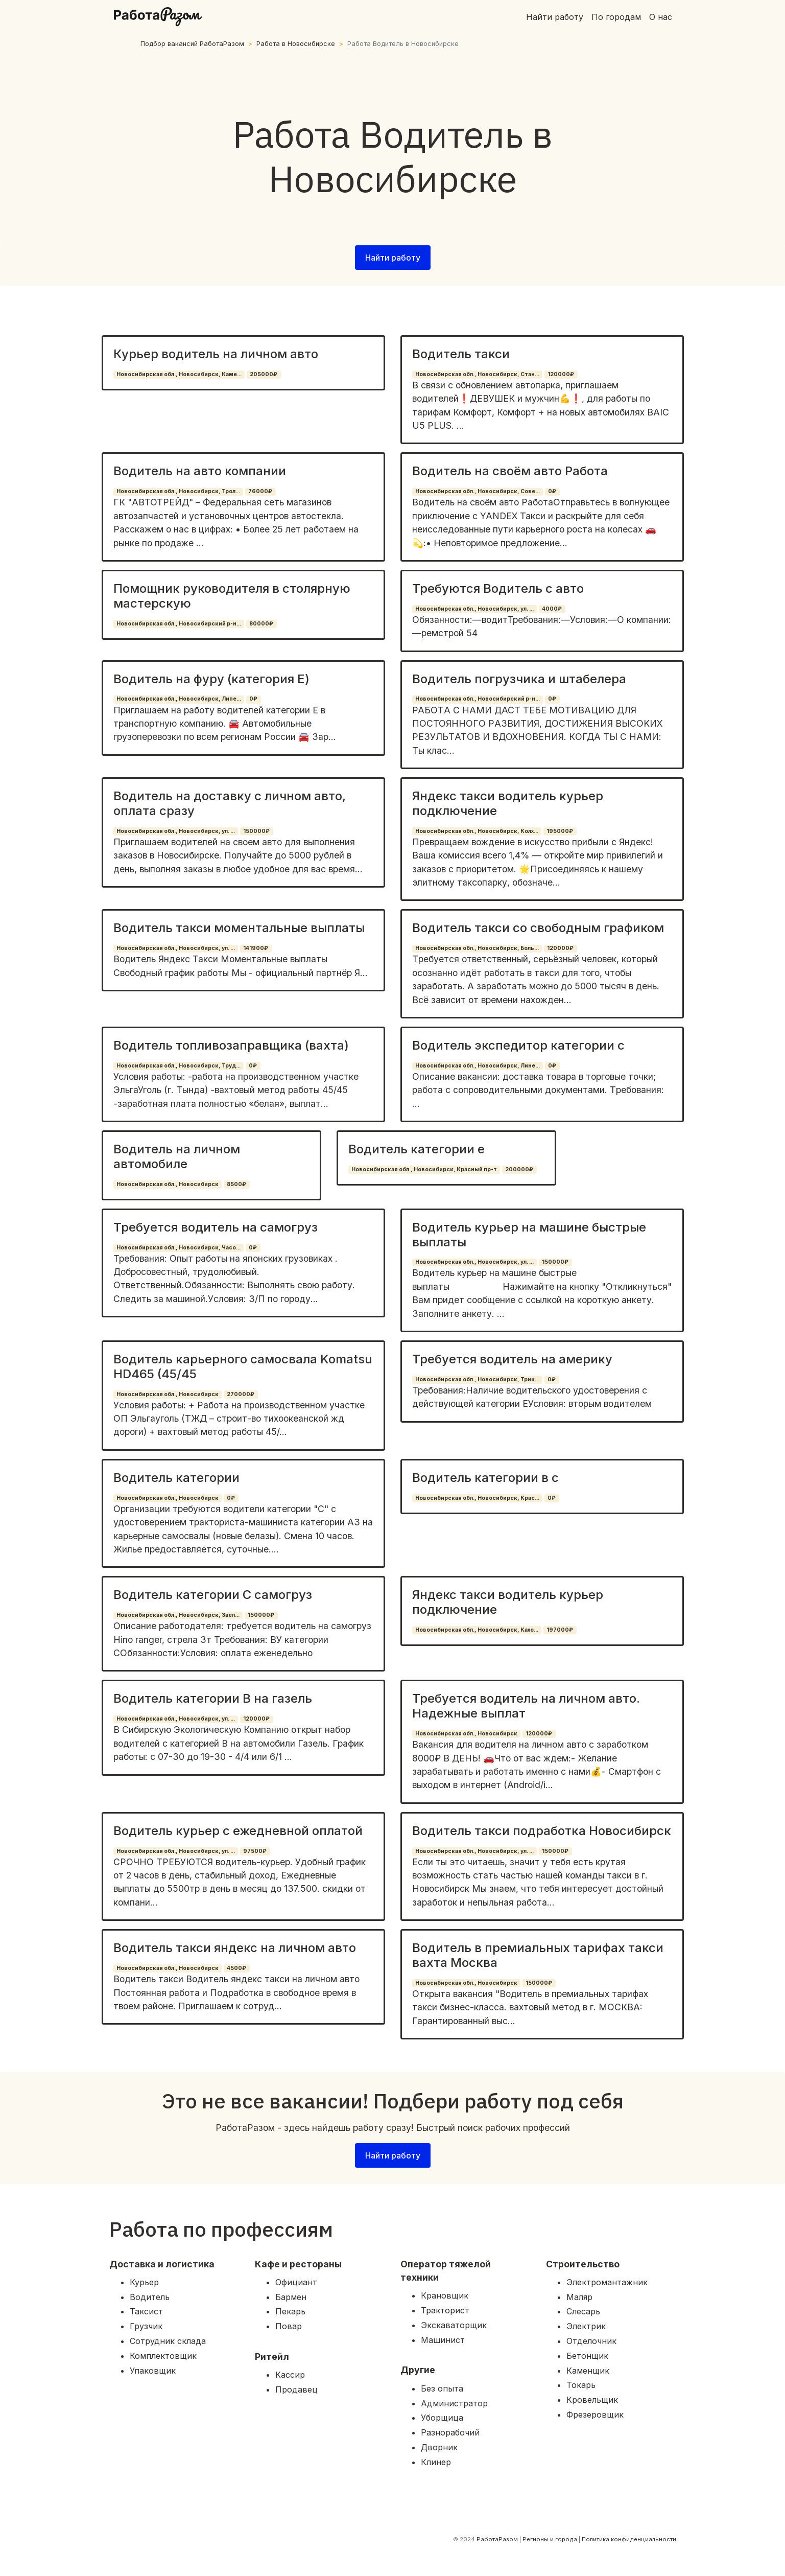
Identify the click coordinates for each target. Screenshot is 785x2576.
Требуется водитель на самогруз (215, 1227)
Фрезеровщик (595, 2414)
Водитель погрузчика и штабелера (519, 678)
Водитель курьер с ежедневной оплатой (238, 1830)
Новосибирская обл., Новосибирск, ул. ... (474, 609)
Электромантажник (607, 2282)
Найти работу (554, 17)
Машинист (443, 2340)
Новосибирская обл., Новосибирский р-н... (178, 623)
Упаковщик (153, 2370)
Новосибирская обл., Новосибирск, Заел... (178, 1615)
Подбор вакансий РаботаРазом (192, 44)
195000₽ (559, 831)
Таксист (146, 2311)
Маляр (579, 2297)
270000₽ (240, 1394)
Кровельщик (592, 2400)
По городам (616, 17)
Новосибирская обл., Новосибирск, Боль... (477, 948)
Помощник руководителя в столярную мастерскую (231, 596)
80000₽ (261, 623)
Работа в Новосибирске (295, 44)
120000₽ (561, 374)
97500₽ (255, 1851)
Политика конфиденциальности (629, 2539)
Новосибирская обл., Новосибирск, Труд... (178, 1065)
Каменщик (587, 2370)
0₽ (552, 491)
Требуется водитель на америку (512, 1359)
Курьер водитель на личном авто (215, 353)
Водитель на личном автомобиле (176, 1156)
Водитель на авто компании (199, 470)
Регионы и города (549, 2539)
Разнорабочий (450, 2432)
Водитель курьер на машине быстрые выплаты (529, 1234)
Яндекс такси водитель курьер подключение (507, 803)
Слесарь (583, 2311)
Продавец (296, 2389)
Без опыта (442, 2388)
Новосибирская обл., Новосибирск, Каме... (179, 374)
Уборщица (442, 2417)
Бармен (290, 2297)
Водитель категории (176, 1477)
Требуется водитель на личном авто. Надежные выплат (526, 1706)
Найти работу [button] (392, 257)
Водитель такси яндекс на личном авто (234, 1947)
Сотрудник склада (168, 2341)
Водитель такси (461, 353)
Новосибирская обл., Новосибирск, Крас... (477, 1498)
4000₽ (552, 609)
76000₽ (260, 491)
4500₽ (236, 1968)
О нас (660, 17)
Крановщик (444, 2295)
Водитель (150, 2297)
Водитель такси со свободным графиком (538, 927)
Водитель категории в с (485, 1477)
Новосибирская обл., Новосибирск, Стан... (477, 374)
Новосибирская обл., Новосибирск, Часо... (178, 1247)
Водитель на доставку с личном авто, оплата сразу (229, 803)
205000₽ (263, 374)
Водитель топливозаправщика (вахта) (231, 1045)
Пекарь (290, 2311)
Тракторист (445, 2310)
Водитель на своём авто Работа (510, 470)
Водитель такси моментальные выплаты (239, 927)
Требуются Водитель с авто (498, 588)
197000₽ (559, 1630)
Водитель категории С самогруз (212, 1594)
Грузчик (146, 2326)
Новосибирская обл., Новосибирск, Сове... (477, 491)
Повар (288, 2326)
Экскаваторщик (454, 2325)
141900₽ (255, 948)
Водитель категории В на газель (212, 1698)
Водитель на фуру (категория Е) (211, 678)
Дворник (439, 2447)
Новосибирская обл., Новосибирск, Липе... (178, 698)
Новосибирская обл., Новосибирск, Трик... (477, 1379)
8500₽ (236, 1184)
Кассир (290, 2375)
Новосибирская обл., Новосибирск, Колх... (476, 831)
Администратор (454, 2403)
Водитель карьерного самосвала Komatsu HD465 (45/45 (242, 1366)
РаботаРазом (497, 2539)
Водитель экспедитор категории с (518, 1045)
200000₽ (519, 1169)
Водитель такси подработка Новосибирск (541, 1830)
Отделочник (591, 2341)
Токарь (581, 2385)
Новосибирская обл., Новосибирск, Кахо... (476, 1630)
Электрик (586, 2326)
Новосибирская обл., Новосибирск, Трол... (178, 491)
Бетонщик (587, 2356)
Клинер (436, 2462)
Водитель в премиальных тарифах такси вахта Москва (537, 1955)
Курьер (144, 2282)
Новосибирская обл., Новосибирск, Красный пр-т (424, 1169)
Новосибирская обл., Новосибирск (167, 1184)
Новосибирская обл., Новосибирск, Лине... (477, 1065)
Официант (296, 2282)
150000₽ (256, 831)
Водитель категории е (416, 1149)
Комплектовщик (163, 2356)
